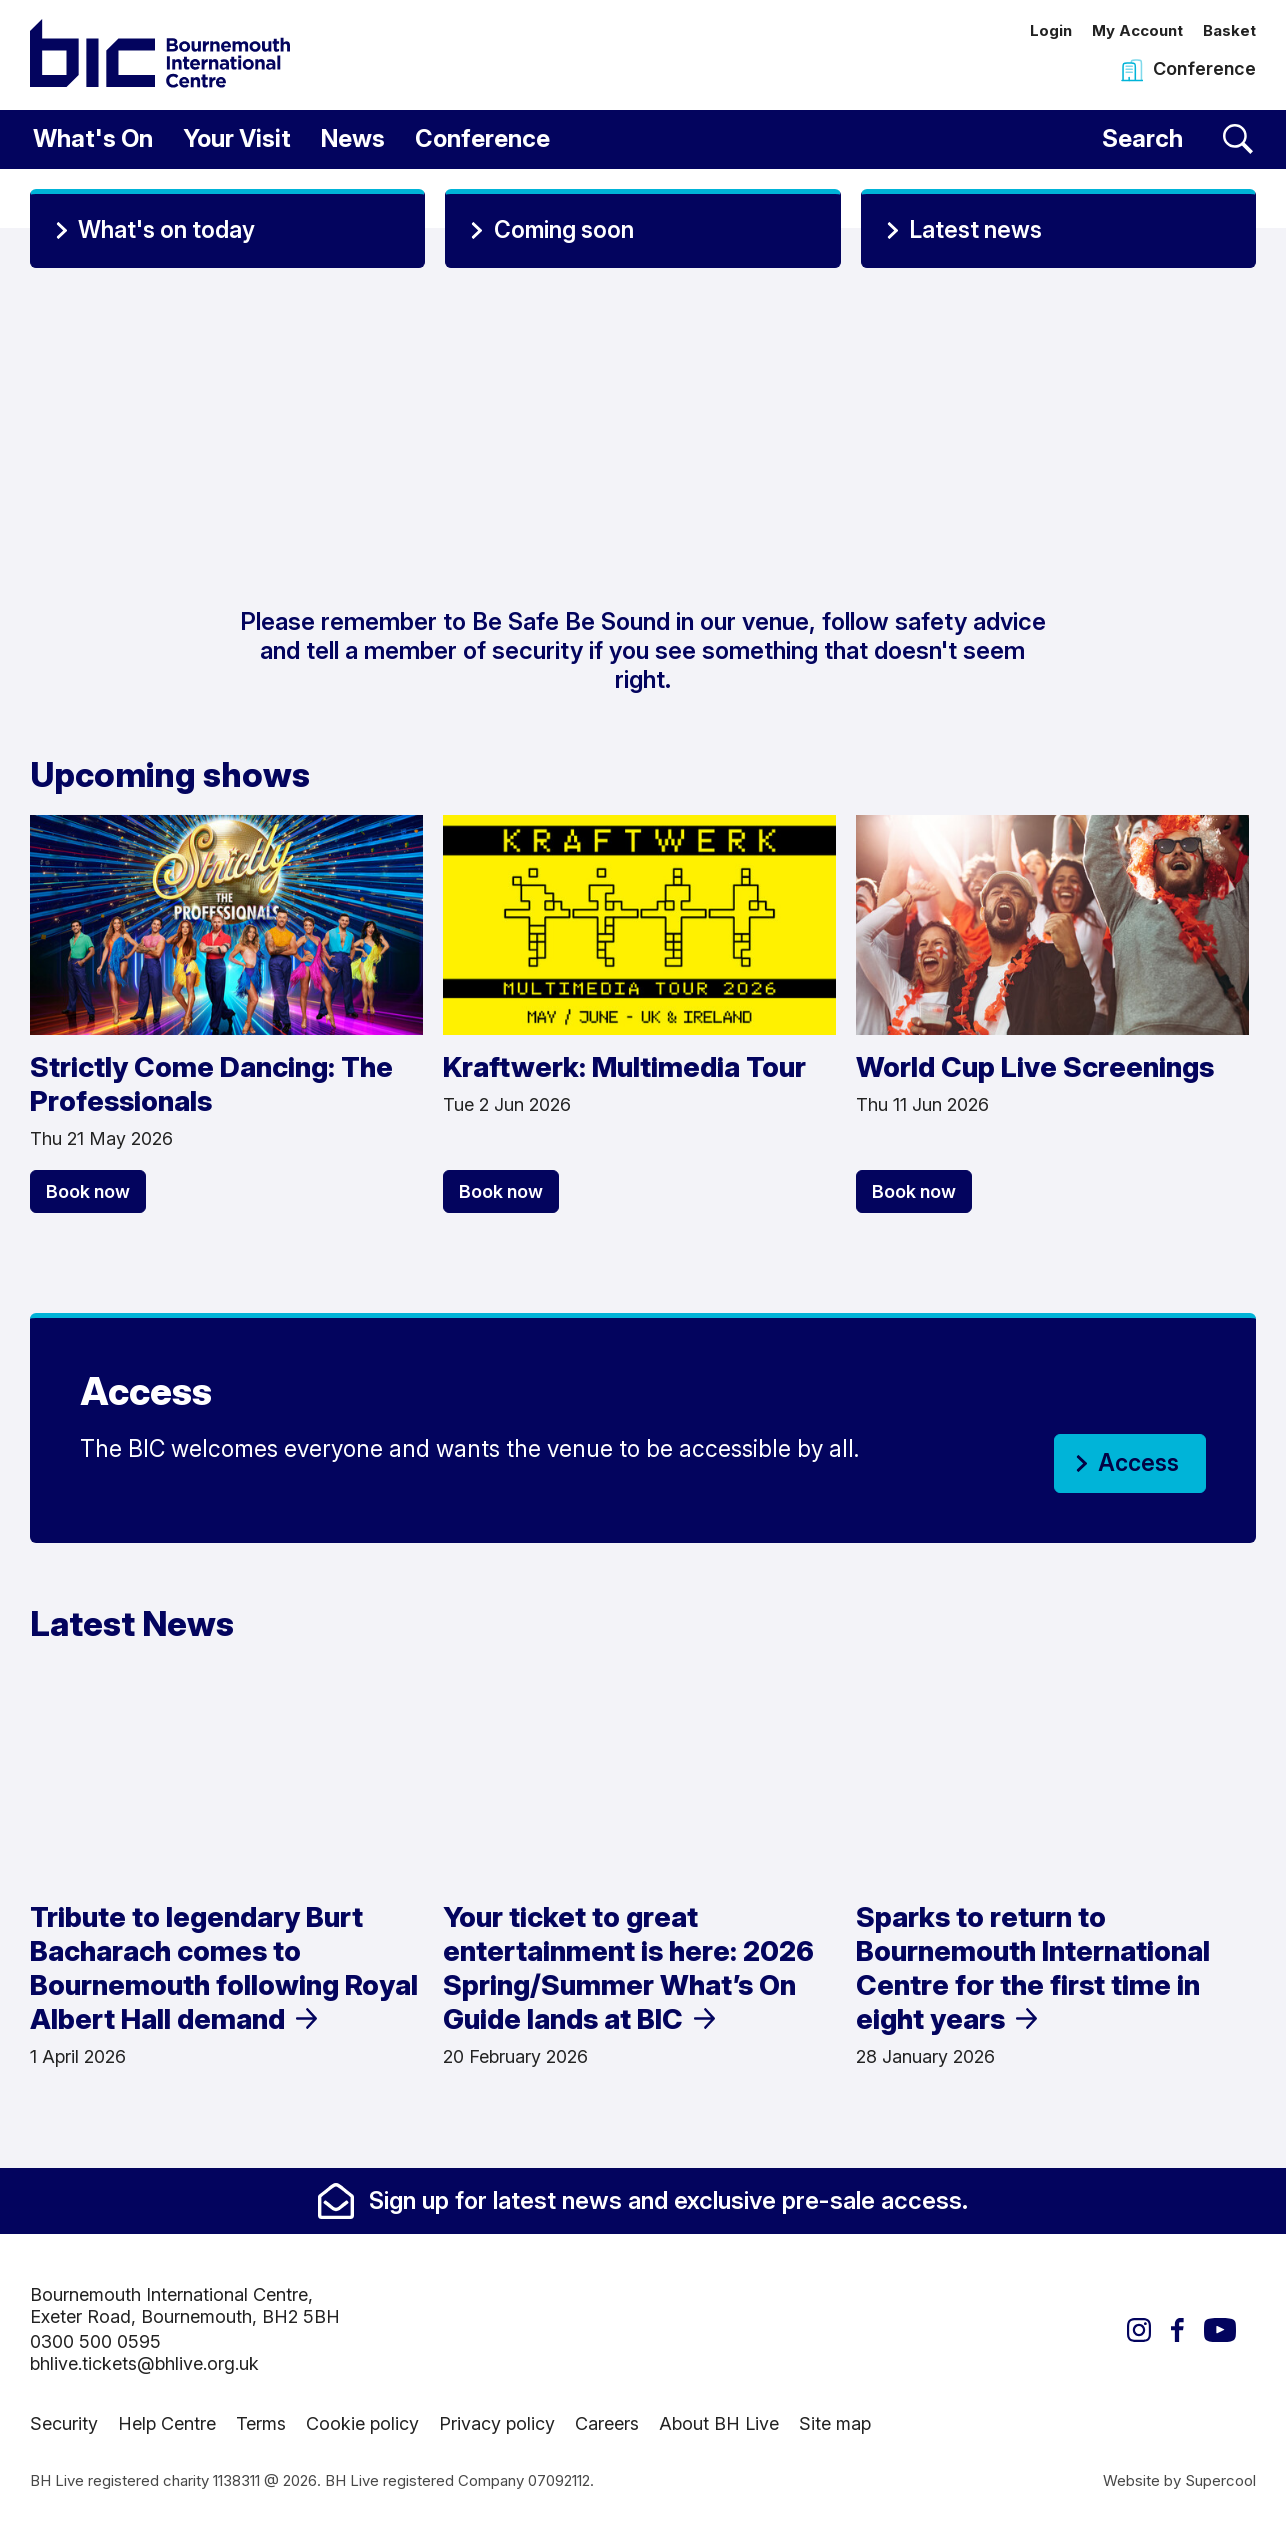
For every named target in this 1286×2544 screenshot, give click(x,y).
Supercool (1220, 2480)
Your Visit (237, 138)
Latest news (975, 230)
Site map (835, 2423)
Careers (607, 2423)
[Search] (1177, 139)
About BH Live (719, 2423)
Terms (261, 2423)
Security (64, 2423)
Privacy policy (497, 2423)
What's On (93, 138)
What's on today (166, 230)
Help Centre (167, 2423)
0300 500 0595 (95, 2341)
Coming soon (564, 230)
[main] (643, 1169)
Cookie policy (362, 2423)
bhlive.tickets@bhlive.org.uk (144, 2363)
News (353, 138)
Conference (482, 138)
